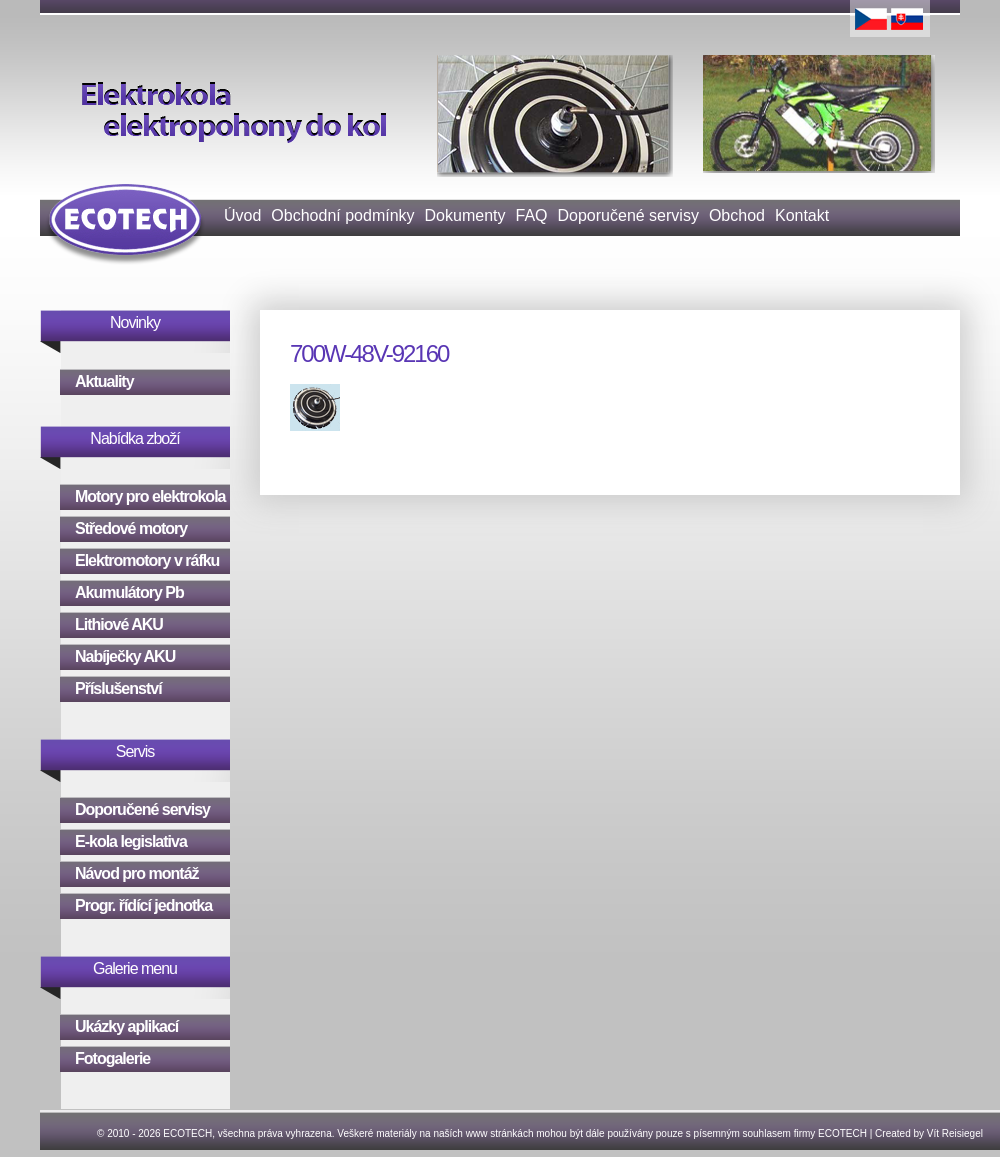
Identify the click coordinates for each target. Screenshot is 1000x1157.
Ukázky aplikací (126, 1026)
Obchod (737, 215)
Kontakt (802, 215)
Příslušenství (118, 688)
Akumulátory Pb (129, 592)
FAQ (531, 215)
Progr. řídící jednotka (143, 905)
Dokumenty (465, 215)
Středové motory (131, 528)
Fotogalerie (112, 1058)
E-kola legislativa (131, 841)
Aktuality (104, 381)
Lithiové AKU (119, 624)
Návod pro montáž (137, 873)
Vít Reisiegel (955, 1133)
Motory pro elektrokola (150, 496)
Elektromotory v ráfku (147, 560)
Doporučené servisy (628, 215)
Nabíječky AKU (125, 656)
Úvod (242, 215)
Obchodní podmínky (342, 215)
